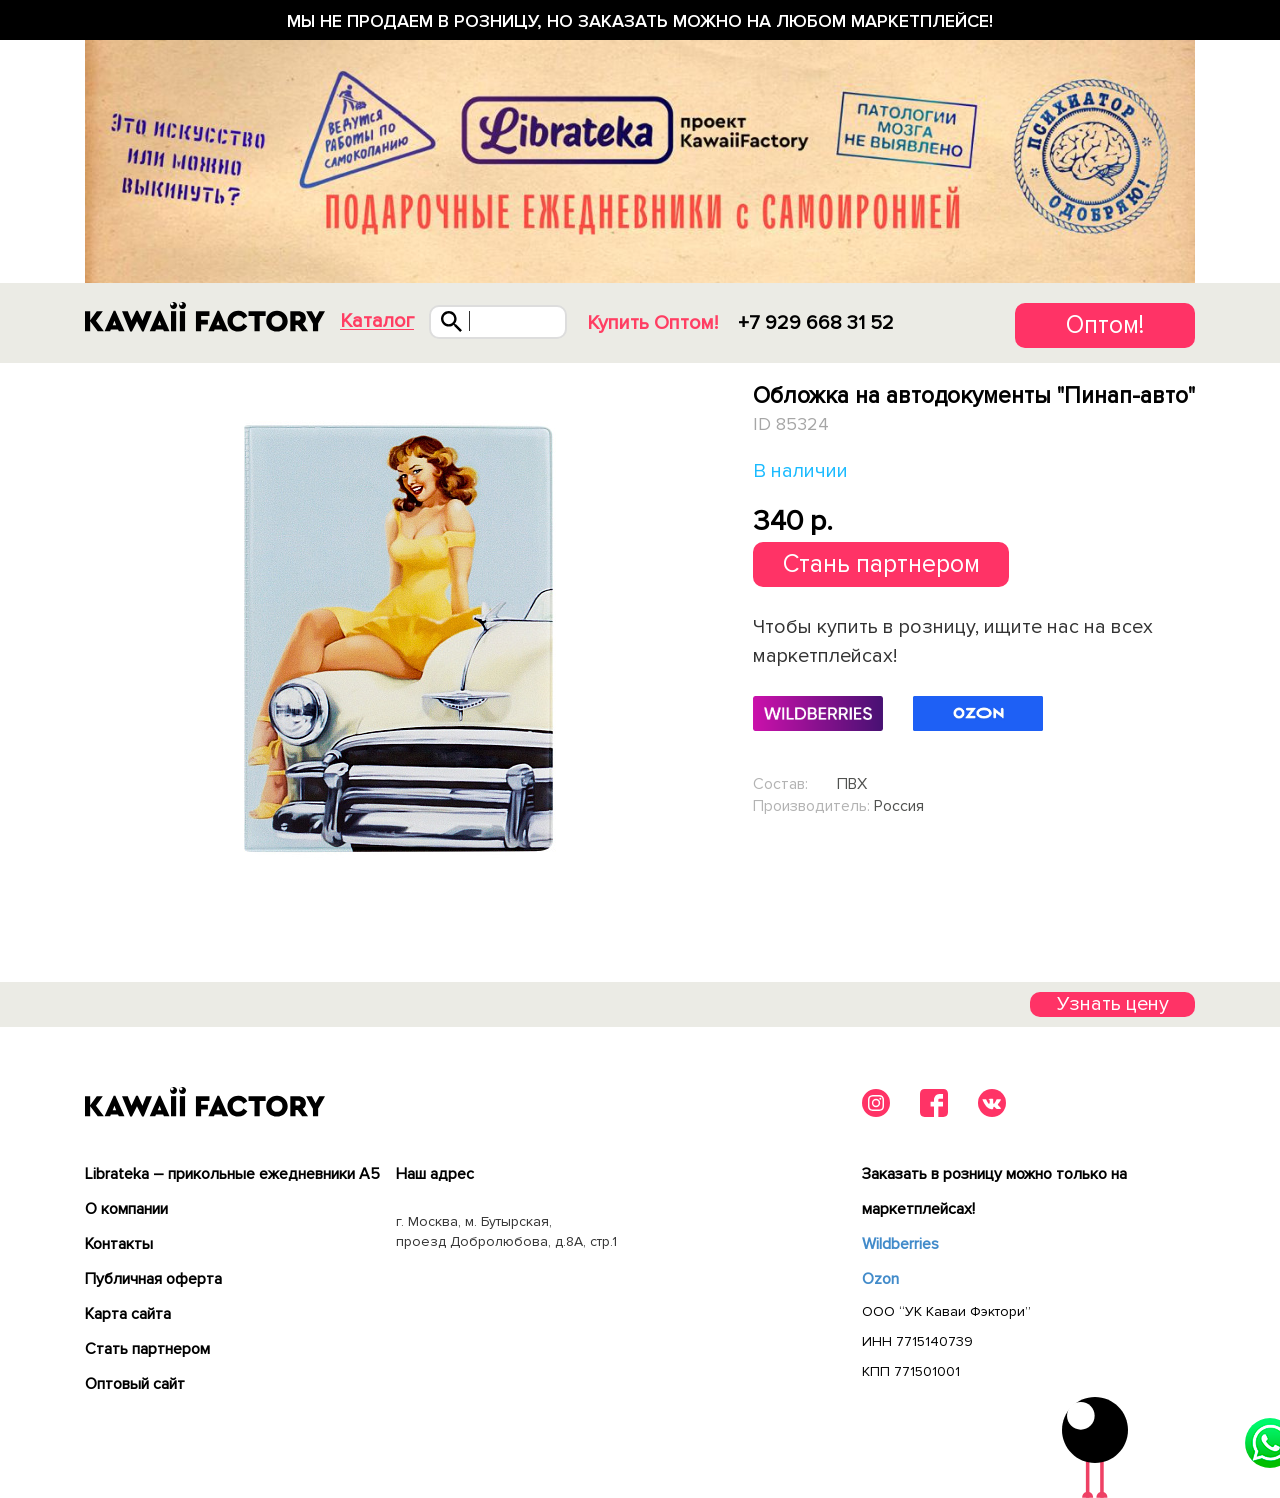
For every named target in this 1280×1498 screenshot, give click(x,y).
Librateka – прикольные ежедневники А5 (232, 1174)
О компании (126, 1209)
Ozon (880, 1279)
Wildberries (900, 1244)
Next (707, 637)
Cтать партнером (147, 1349)
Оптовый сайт (135, 1384)
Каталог (377, 321)
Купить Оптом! (652, 323)
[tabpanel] (397, 638)
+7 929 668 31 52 (816, 323)
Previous (89, 637)
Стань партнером (881, 564)
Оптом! (1105, 325)
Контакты (119, 1244)
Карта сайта (128, 1314)
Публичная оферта (153, 1279)
